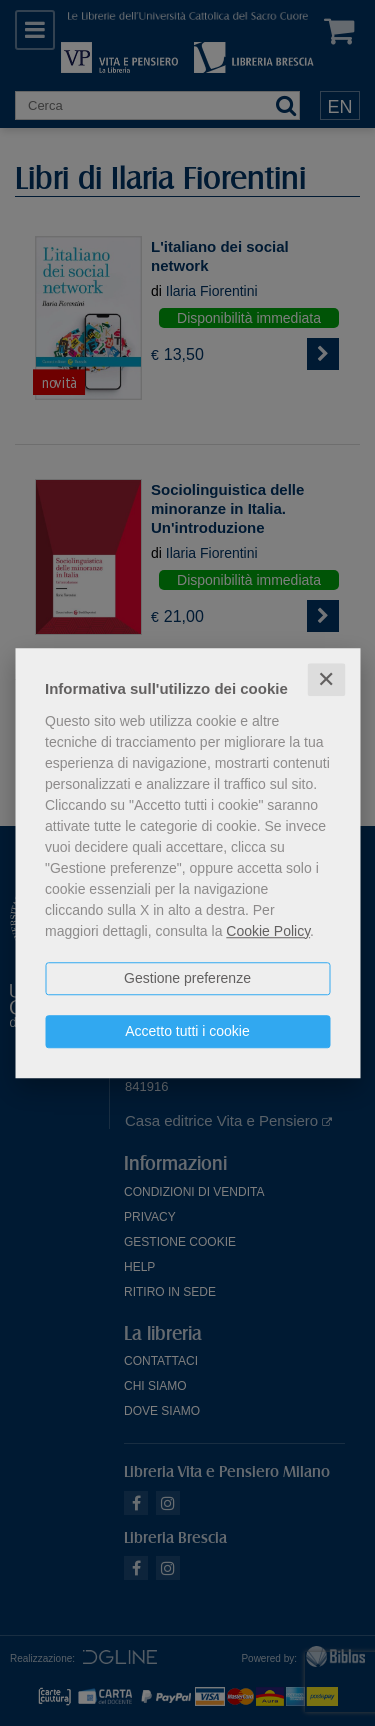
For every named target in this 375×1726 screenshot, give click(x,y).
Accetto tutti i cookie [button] (187, 1031)
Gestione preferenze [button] (187, 978)
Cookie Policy (268, 931)
